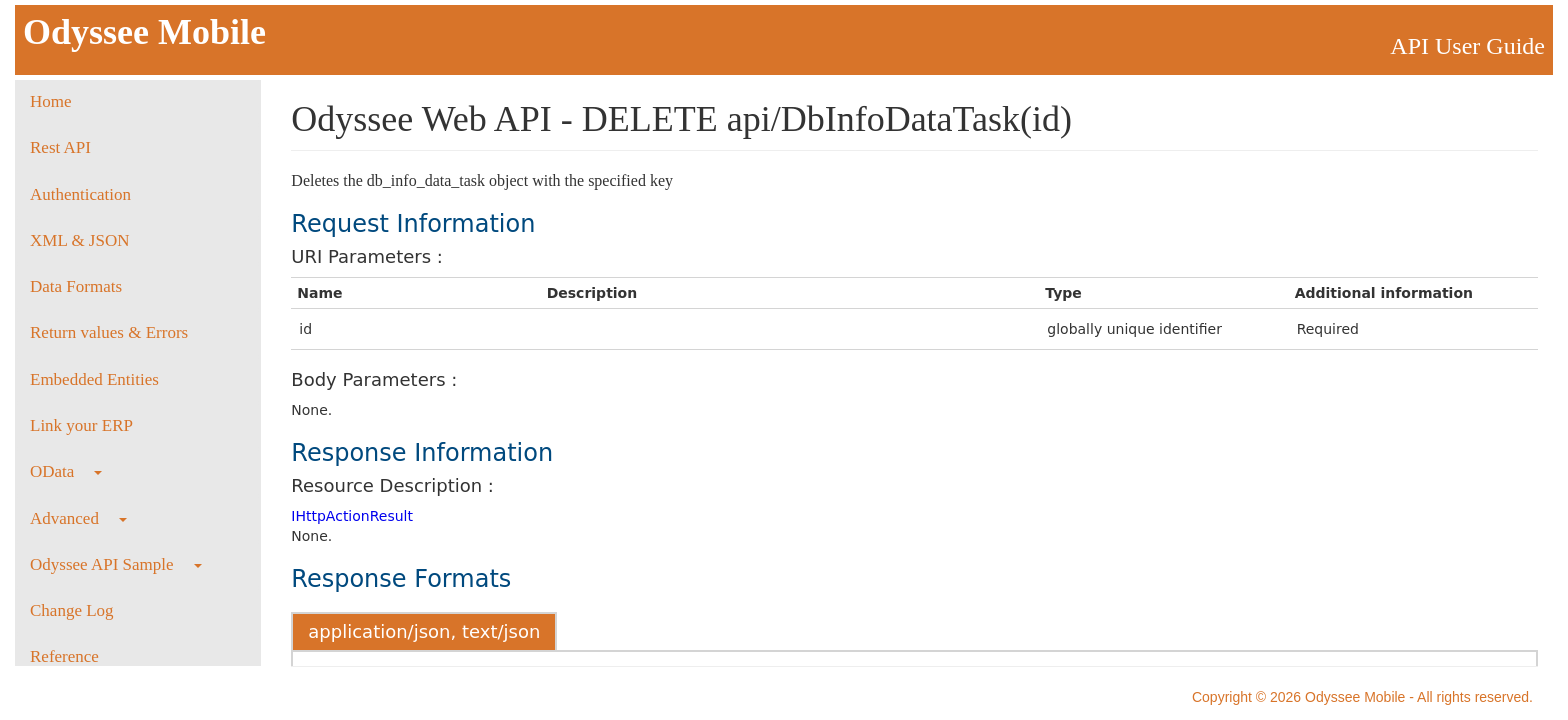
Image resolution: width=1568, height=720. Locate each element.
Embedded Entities (94, 379)
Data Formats (76, 286)
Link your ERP (81, 425)
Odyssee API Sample (116, 564)
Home (51, 101)
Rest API (60, 147)
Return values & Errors (109, 332)
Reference (64, 656)
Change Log (72, 610)
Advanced (78, 518)
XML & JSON (80, 240)
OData (66, 471)
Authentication (80, 194)
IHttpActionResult (352, 516)
